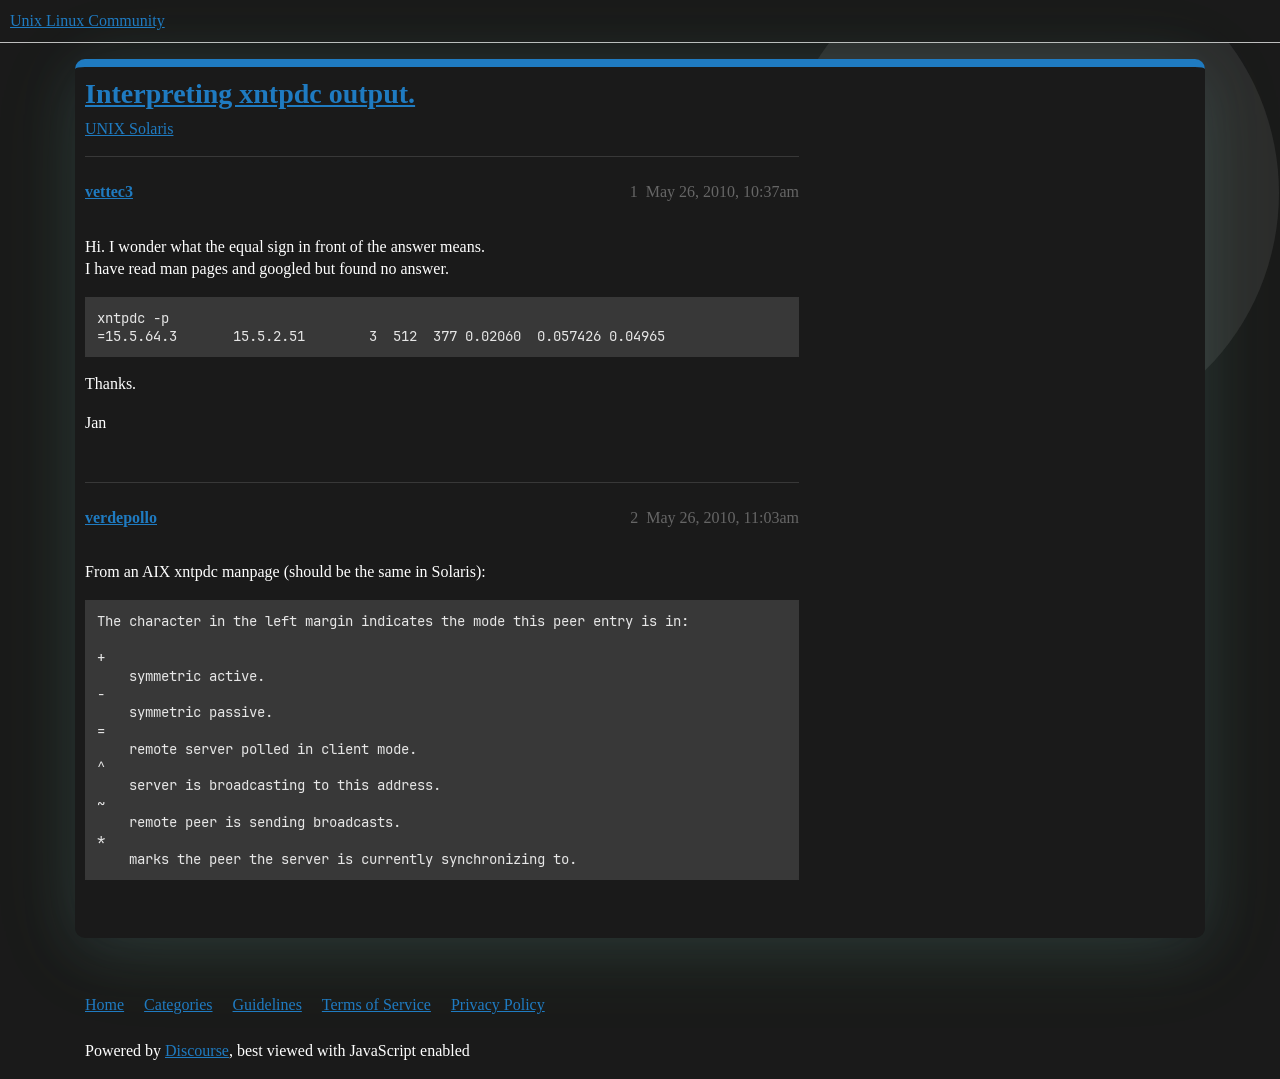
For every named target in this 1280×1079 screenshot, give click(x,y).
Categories (178, 1004)
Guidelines (267, 1004)
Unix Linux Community (87, 20)
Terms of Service (376, 1004)
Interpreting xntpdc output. (250, 93)
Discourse (197, 1050)
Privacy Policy (498, 1004)
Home (104, 1004)
